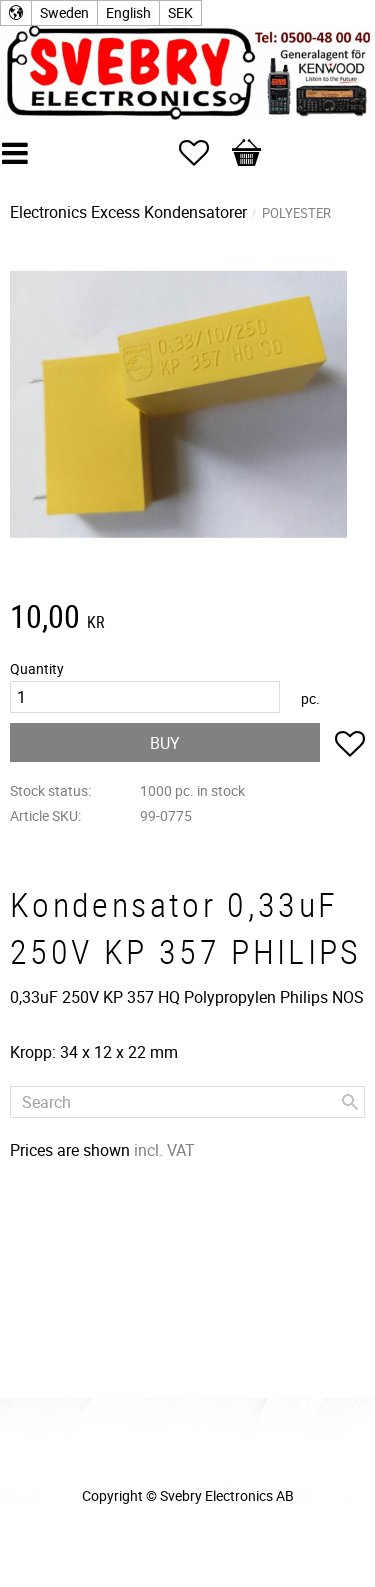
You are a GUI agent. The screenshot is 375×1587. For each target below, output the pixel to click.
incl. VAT (164, 1150)
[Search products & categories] (187, 1102)
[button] (204, 153)
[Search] (350, 1102)
